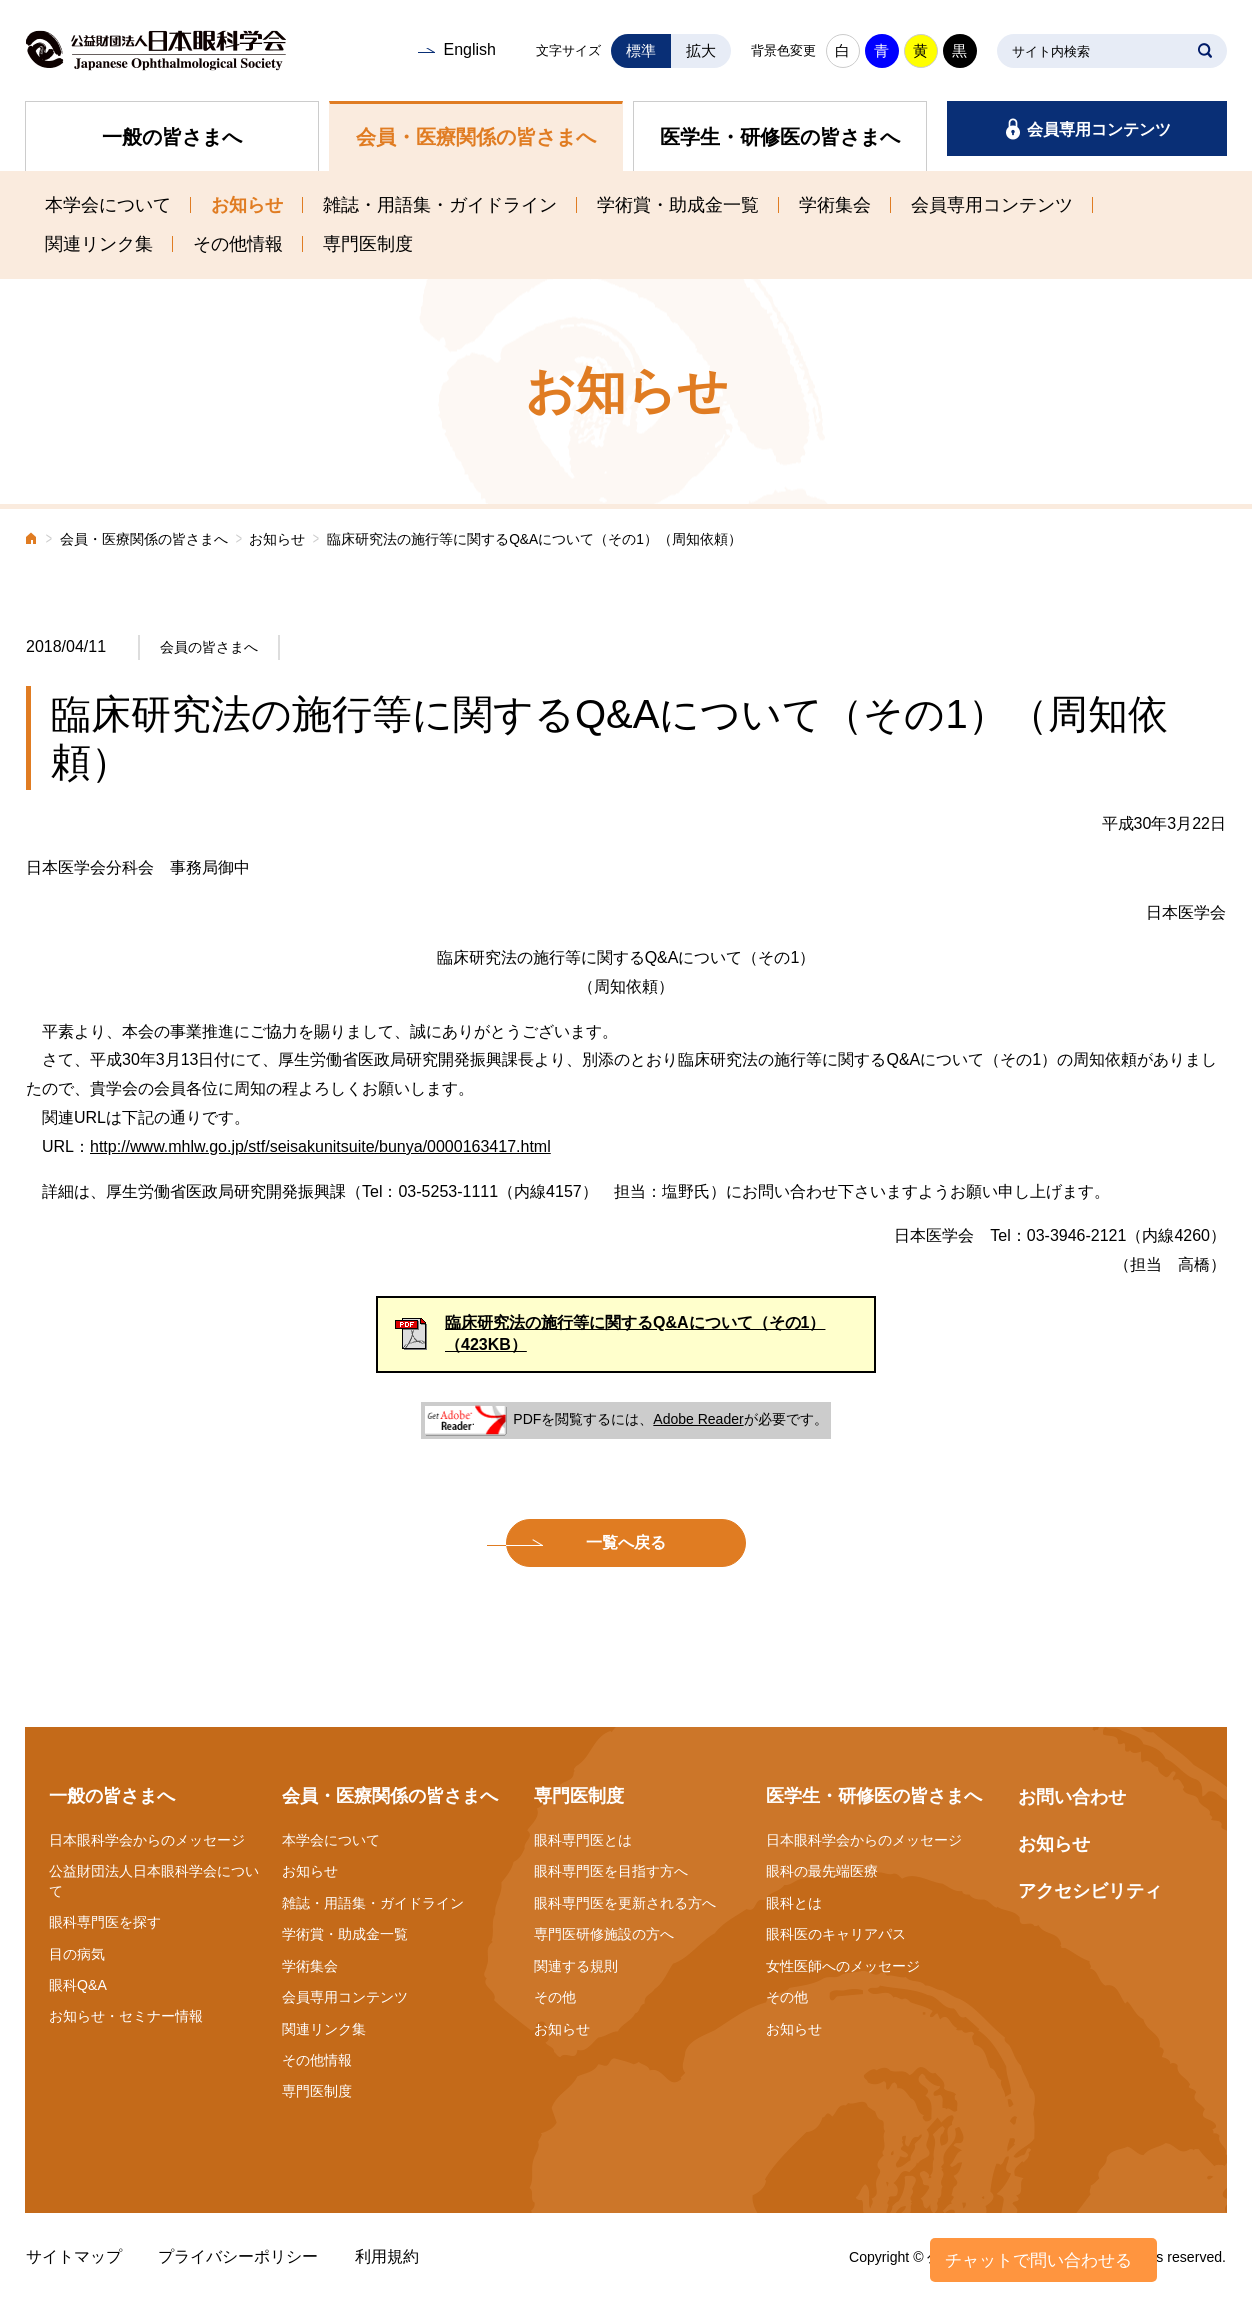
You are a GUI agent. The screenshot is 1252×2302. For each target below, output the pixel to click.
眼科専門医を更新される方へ (625, 1903)
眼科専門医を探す (105, 1922)
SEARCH (1205, 51)
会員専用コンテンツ (1099, 129)
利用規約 (387, 2256)
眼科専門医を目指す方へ (611, 1871)
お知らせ (247, 205)
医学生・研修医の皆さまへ (780, 137)
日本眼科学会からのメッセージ (147, 1840)
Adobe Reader (698, 1419)
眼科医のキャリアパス (836, 1934)
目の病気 (77, 1954)
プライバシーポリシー (238, 2256)
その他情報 (238, 244)
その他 (555, 1997)
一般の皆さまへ (172, 137)
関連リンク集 (99, 244)
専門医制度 (368, 244)
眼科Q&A (78, 1985)
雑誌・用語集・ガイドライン (440, 205)
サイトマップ (74, 2256)
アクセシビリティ (1090, 1891)
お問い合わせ (1072, 1797)
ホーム (32, 540)
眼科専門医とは (583, 1840)
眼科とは (794, 1903)
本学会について (108, 205)
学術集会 (835, 205)
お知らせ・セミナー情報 (126, 2016)
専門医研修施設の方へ (604, 1934)
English (469, 49)
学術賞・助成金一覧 (678, 205)
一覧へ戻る (626, 1542)
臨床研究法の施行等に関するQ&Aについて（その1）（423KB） (635, 1333)
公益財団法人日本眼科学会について (154, 1881)
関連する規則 (576, 1966)
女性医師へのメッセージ (843, 1966)
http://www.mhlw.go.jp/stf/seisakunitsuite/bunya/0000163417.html (320, 1146)
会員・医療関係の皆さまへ (476, 137)
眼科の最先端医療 (822, 1871)
